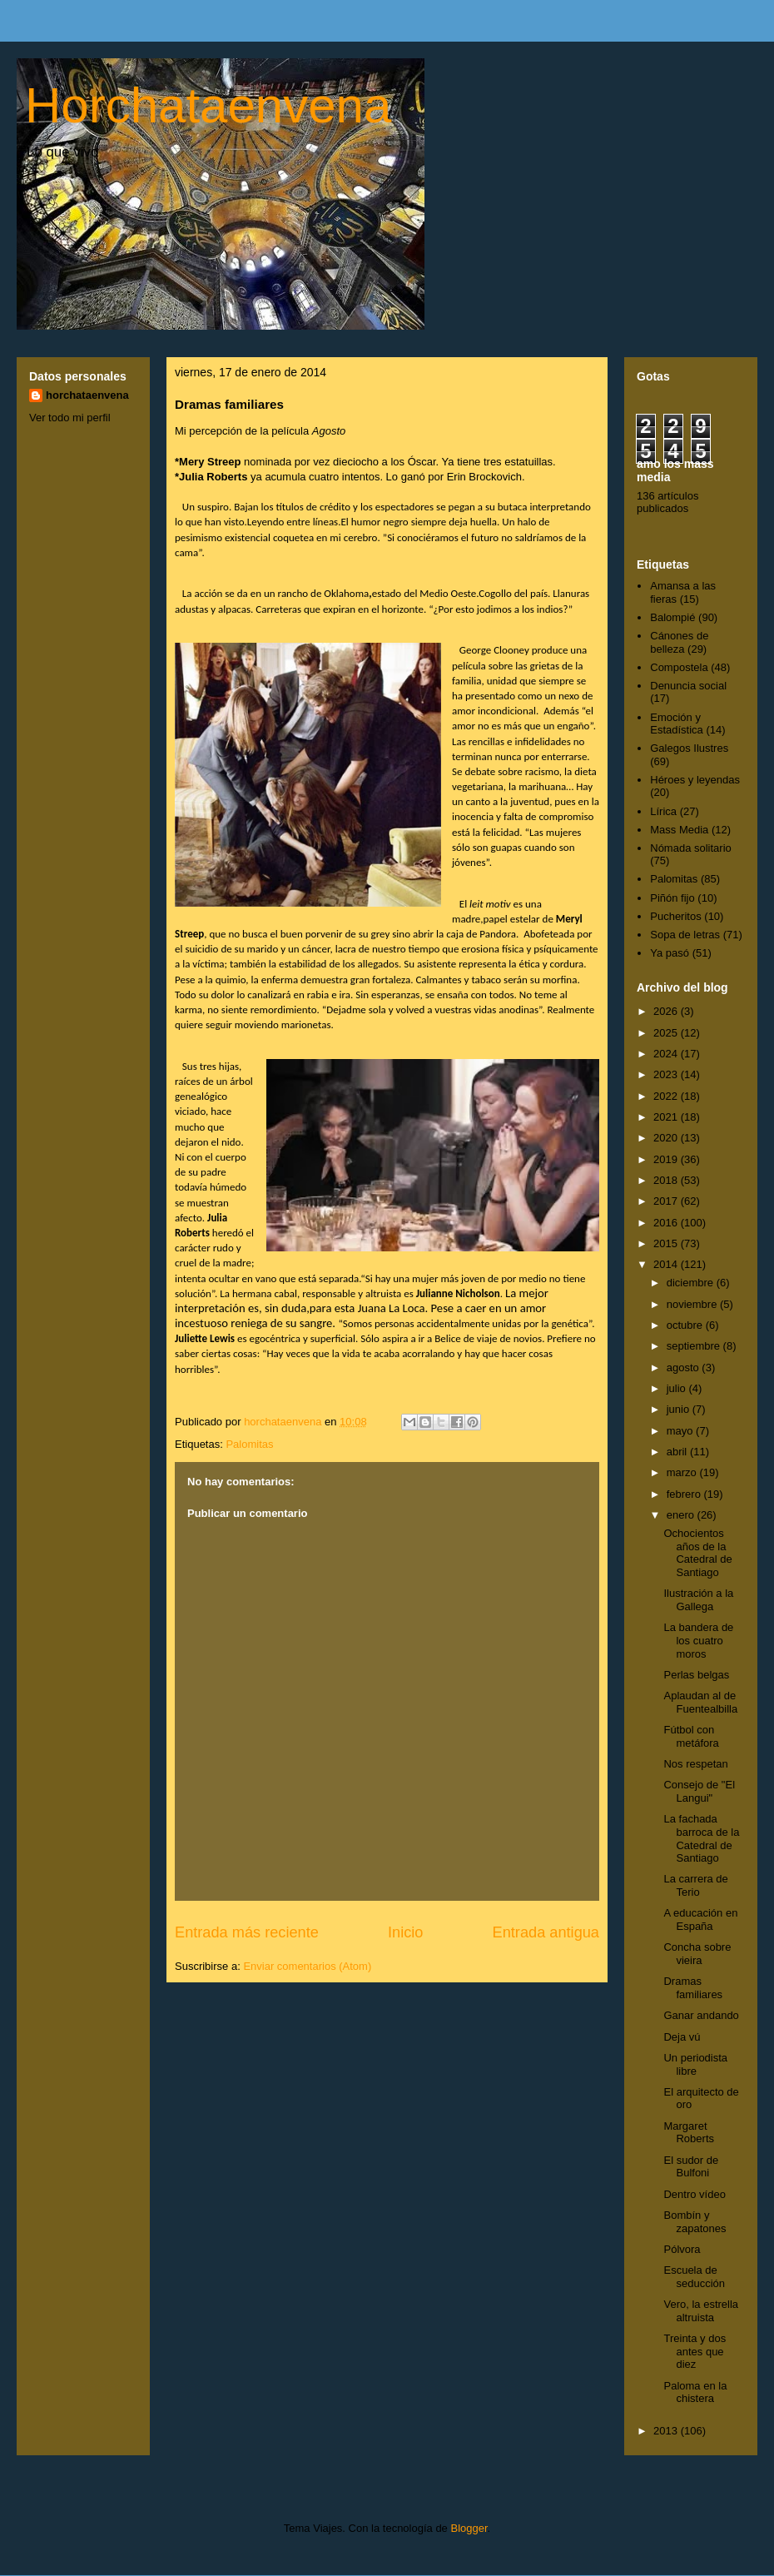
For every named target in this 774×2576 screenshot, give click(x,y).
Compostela (678, 667)
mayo (681, 1431)
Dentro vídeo (694, 2194)
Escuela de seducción (694, 2277)
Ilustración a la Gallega (698, 1600)
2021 (667, 1117)
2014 (667, 1264)
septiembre (695, 1346)
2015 (667, 1243)
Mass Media (679, 829)
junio (679, 1409)
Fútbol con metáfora (690, 1736)
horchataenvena (87, 395)
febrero (685, 1494)
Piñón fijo (672, 898)
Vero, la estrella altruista (700, 2311)
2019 (667, 1159)
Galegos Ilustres (689, 748)
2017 (667, 1201)
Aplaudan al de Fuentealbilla (700, 1702)
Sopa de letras (685, 934)
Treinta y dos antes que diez (694, 2351)
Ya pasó (669, 953)
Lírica (663, 811)
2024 (667, 1053)
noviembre (693, 1304)
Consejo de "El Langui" (699, 1791)
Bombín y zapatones (694, 2222)
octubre (686, 1325)
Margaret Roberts (688, 2133)
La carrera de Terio (695, 1885)
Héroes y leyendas (695, 779)
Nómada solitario (691, 848)
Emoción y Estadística (676, 724)
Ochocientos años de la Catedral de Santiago (697, 1553)
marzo (683, 1472)
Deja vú (681, 2037)
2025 (667, 1033)
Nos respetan (695, 1764)
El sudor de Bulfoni (690, 2167)
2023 (667, 1074)
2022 (667, 1096)
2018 (667, 1180)
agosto (684, 1367)
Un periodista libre (695, 2064)
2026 (667, 1011)
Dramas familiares (692, 1988)
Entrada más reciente (247, 1932)
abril (678, 1451)
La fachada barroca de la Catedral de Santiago (701, 1838)
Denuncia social (688, 685)
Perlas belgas (696, 1674)
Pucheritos (675, 916)
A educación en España (700, 1919)
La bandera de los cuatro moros (698, 1640)
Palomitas (249, 1444)
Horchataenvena (208, 105)
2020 (667, 1137)
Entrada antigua (546, 1932)
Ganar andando (700, 2015)
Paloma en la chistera (695, 2392)
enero (682, 1515)
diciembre (692, 1282)
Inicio (405, 1932)
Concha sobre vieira (697, 1954)
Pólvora (681, 2249)
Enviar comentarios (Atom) (307, 1966)
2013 (667, 2430)
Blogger (468, 2528)
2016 (667, 1222)
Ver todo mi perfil (70, 417)
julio (678, 1388)
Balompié (672, 617)
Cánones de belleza (679, 642)
